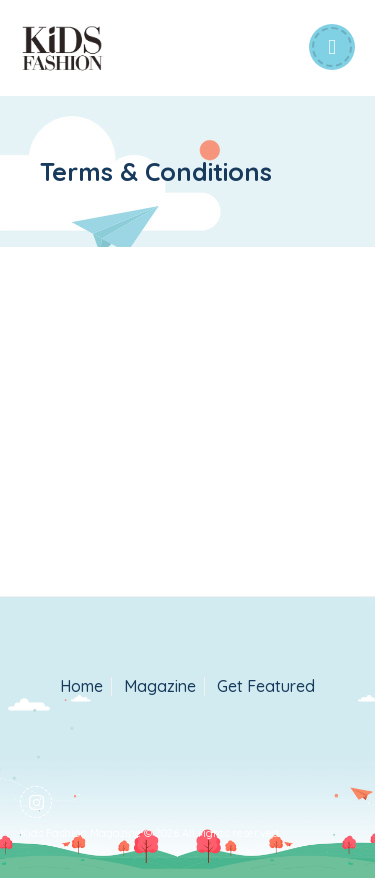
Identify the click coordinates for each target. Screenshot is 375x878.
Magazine (160, 686)
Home (81, 686)
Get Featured (266, 686)
